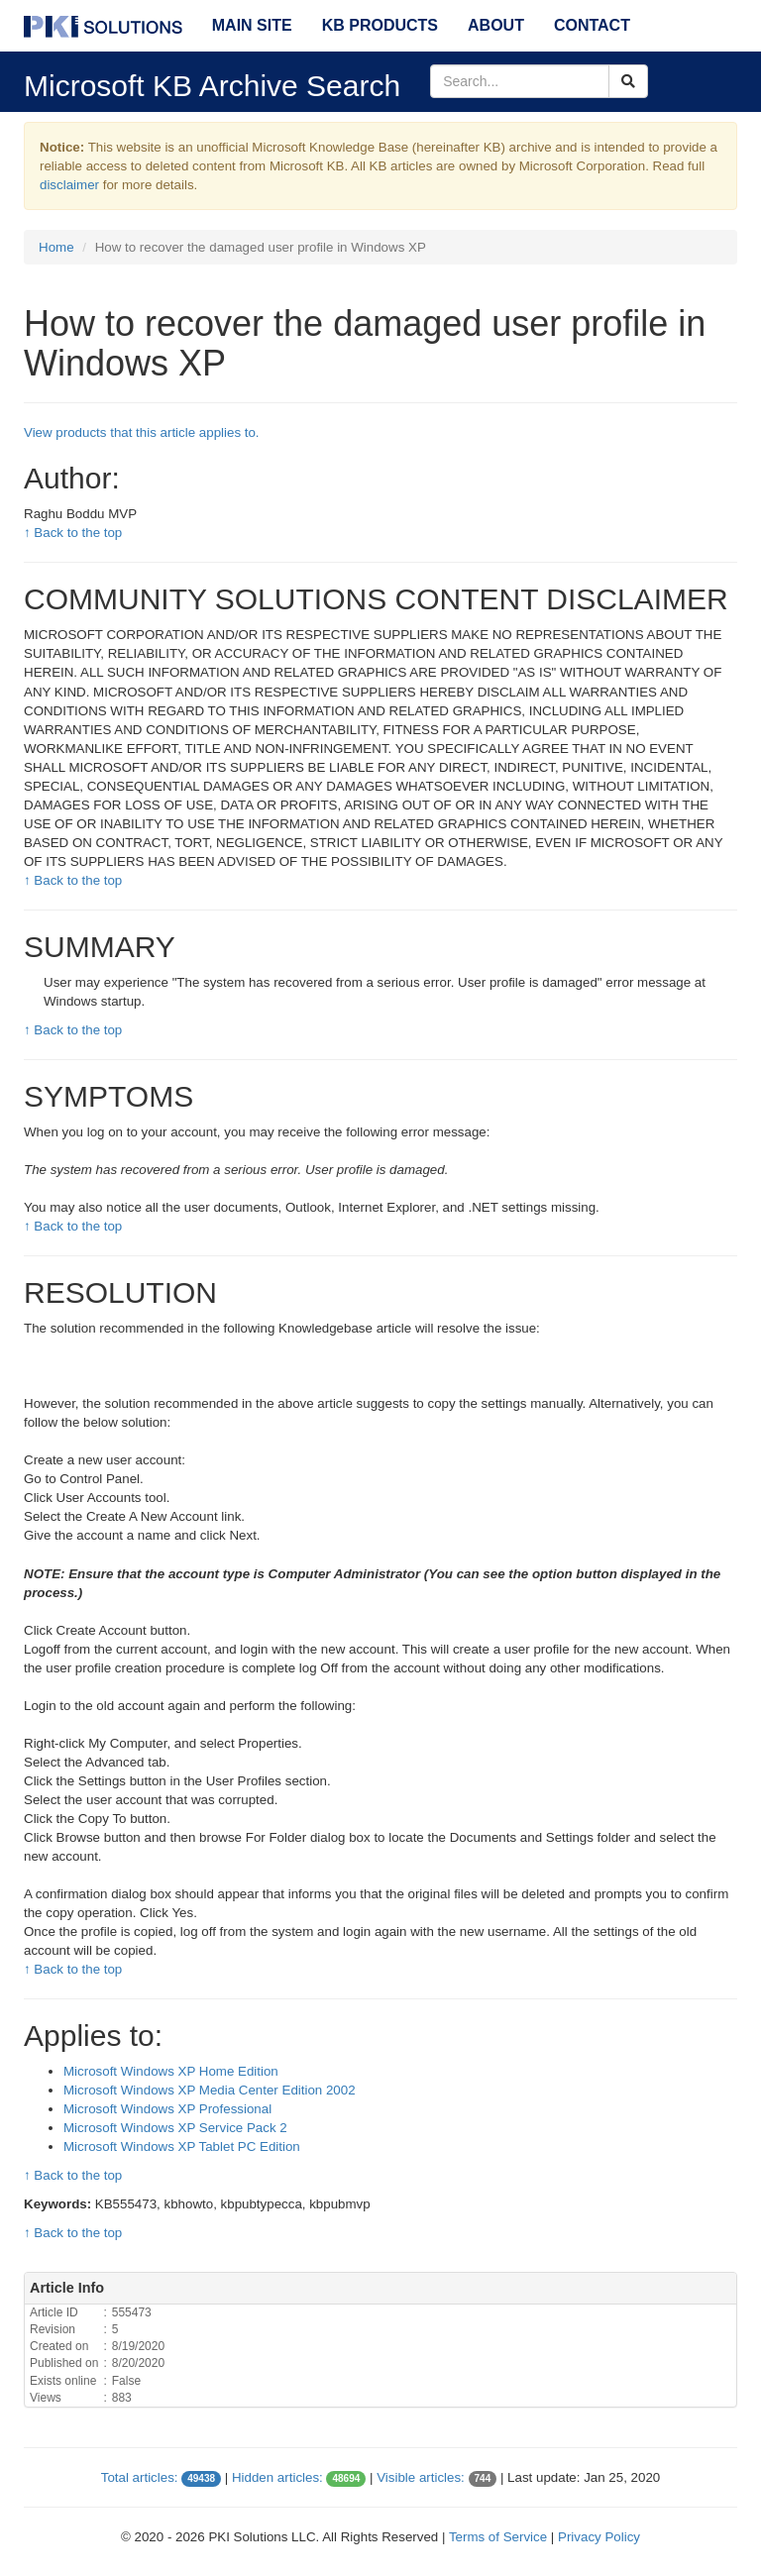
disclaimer (69, 184)
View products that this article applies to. (142, 432)
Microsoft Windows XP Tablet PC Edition (181, 2146)
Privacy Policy (599, 2536)
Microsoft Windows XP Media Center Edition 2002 (209, 2090)
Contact (592, 25)
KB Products (380, 25)
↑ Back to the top (73, 532)
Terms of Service (498, 2536)
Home (56, 247)
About (496, 25)
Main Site (252, 25)
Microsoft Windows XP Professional (167, 2108)
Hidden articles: (277, 2477)
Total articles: (139, 2477)
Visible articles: (421, 2477)
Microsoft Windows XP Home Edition (170, 2071)
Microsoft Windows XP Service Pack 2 (175, 2127)
